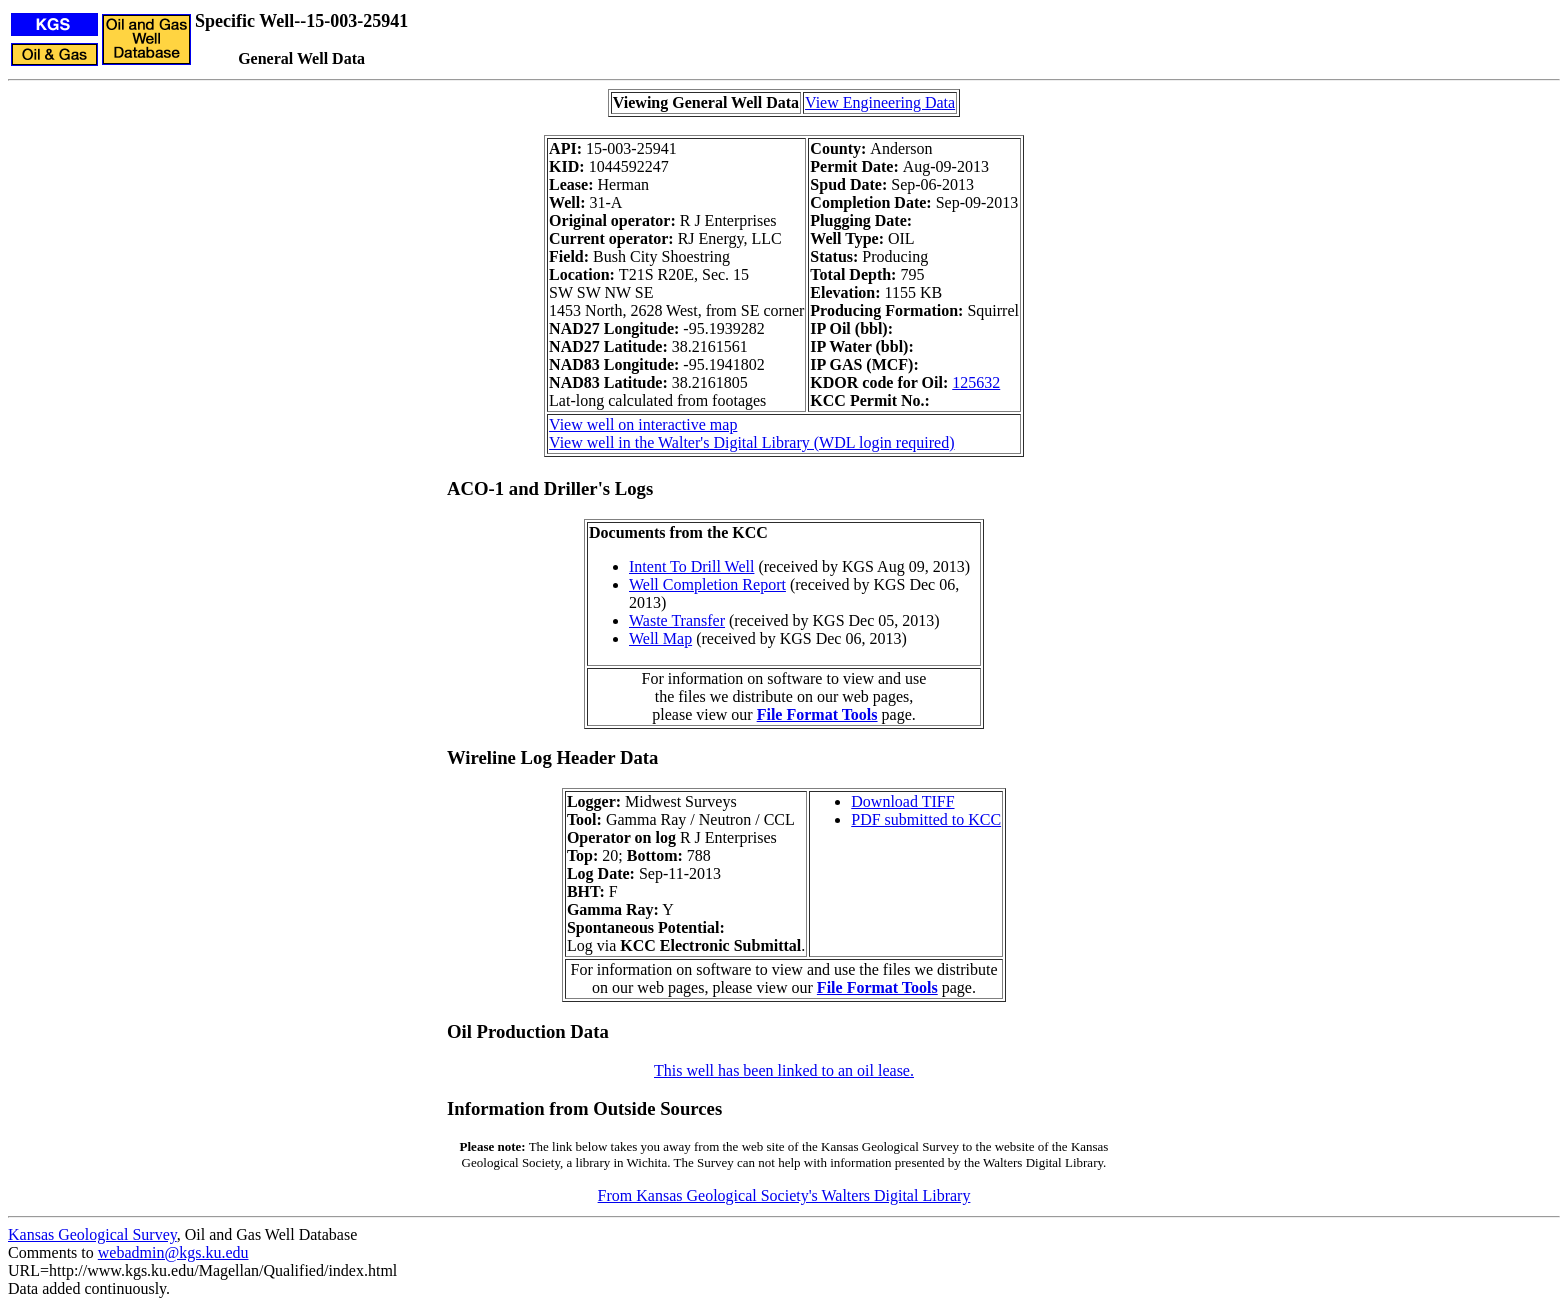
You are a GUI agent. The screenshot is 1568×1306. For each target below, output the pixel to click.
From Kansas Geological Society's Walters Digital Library (784, 1195)
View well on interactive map (643, 424)
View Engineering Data (880, 102)
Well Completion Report (707, 584)
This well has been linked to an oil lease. (784, 1070)
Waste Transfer (677, 620)
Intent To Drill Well (691, 566)
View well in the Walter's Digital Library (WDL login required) (751, 442)
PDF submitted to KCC (926, 819)
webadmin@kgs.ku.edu (173, 1252)
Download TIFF (902, 801)
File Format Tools (817, 714)
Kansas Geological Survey (92, 1234)
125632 (976, 382)
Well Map (660, 638)
